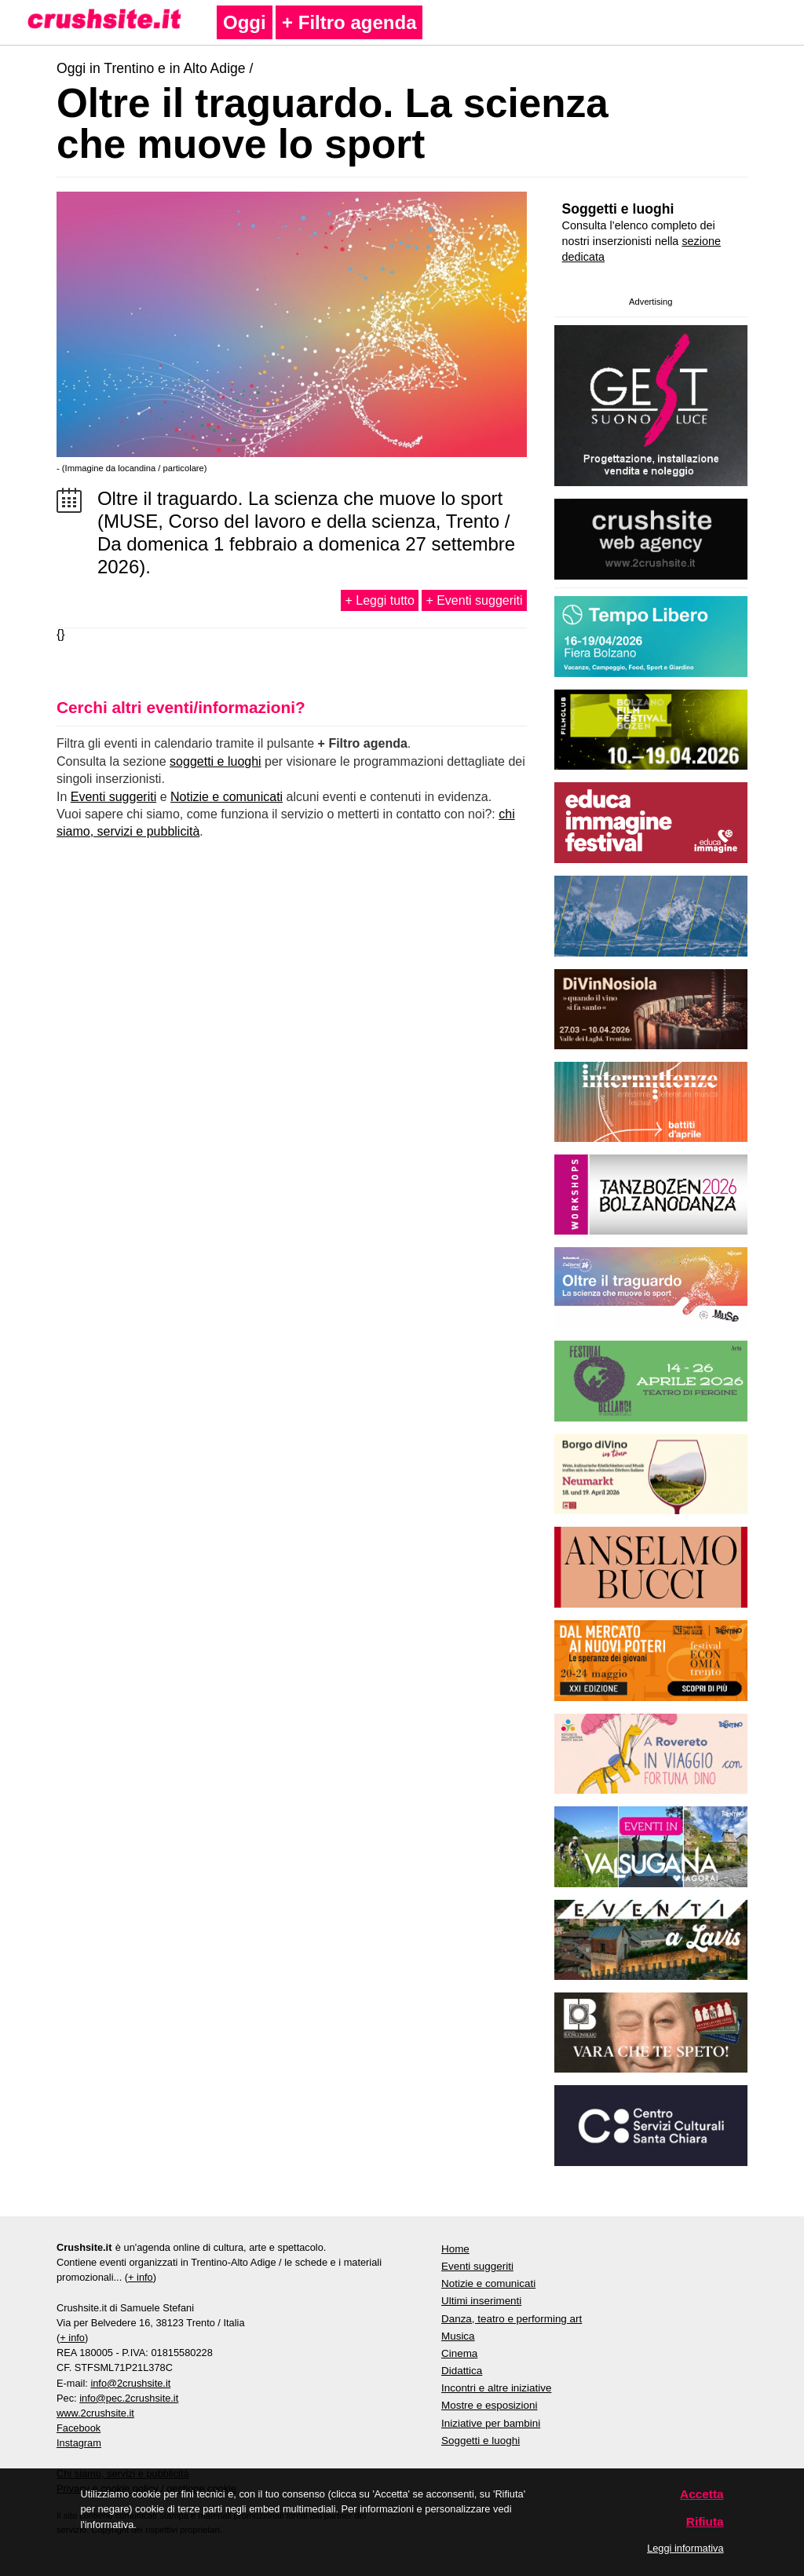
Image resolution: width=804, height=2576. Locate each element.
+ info (140, 2277)
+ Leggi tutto (380, 600)
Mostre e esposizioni (489, 2405)
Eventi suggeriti (113, 796)
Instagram (79, 2443)
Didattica (461, 2371)
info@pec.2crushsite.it (128, 2398)
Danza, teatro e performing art (511, 2319)
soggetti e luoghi (215, 761)
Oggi (244, 22)
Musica (458, 2336)
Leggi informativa (685, 2548)
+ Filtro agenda (349, 22)
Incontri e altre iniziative (496, 2388)
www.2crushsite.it (95, 2413)
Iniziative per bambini (490, 2423)
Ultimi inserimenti (481, 2301)
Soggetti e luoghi (618, 209)
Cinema (459, 2353)
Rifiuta (705, 2521)
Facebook (78, 2428)
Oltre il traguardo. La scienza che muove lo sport (332, 123)
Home (455, 2249)
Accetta (702, 2494)
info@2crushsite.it (130, 2383)
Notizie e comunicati (226, 796)
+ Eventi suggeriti (474, 600)
